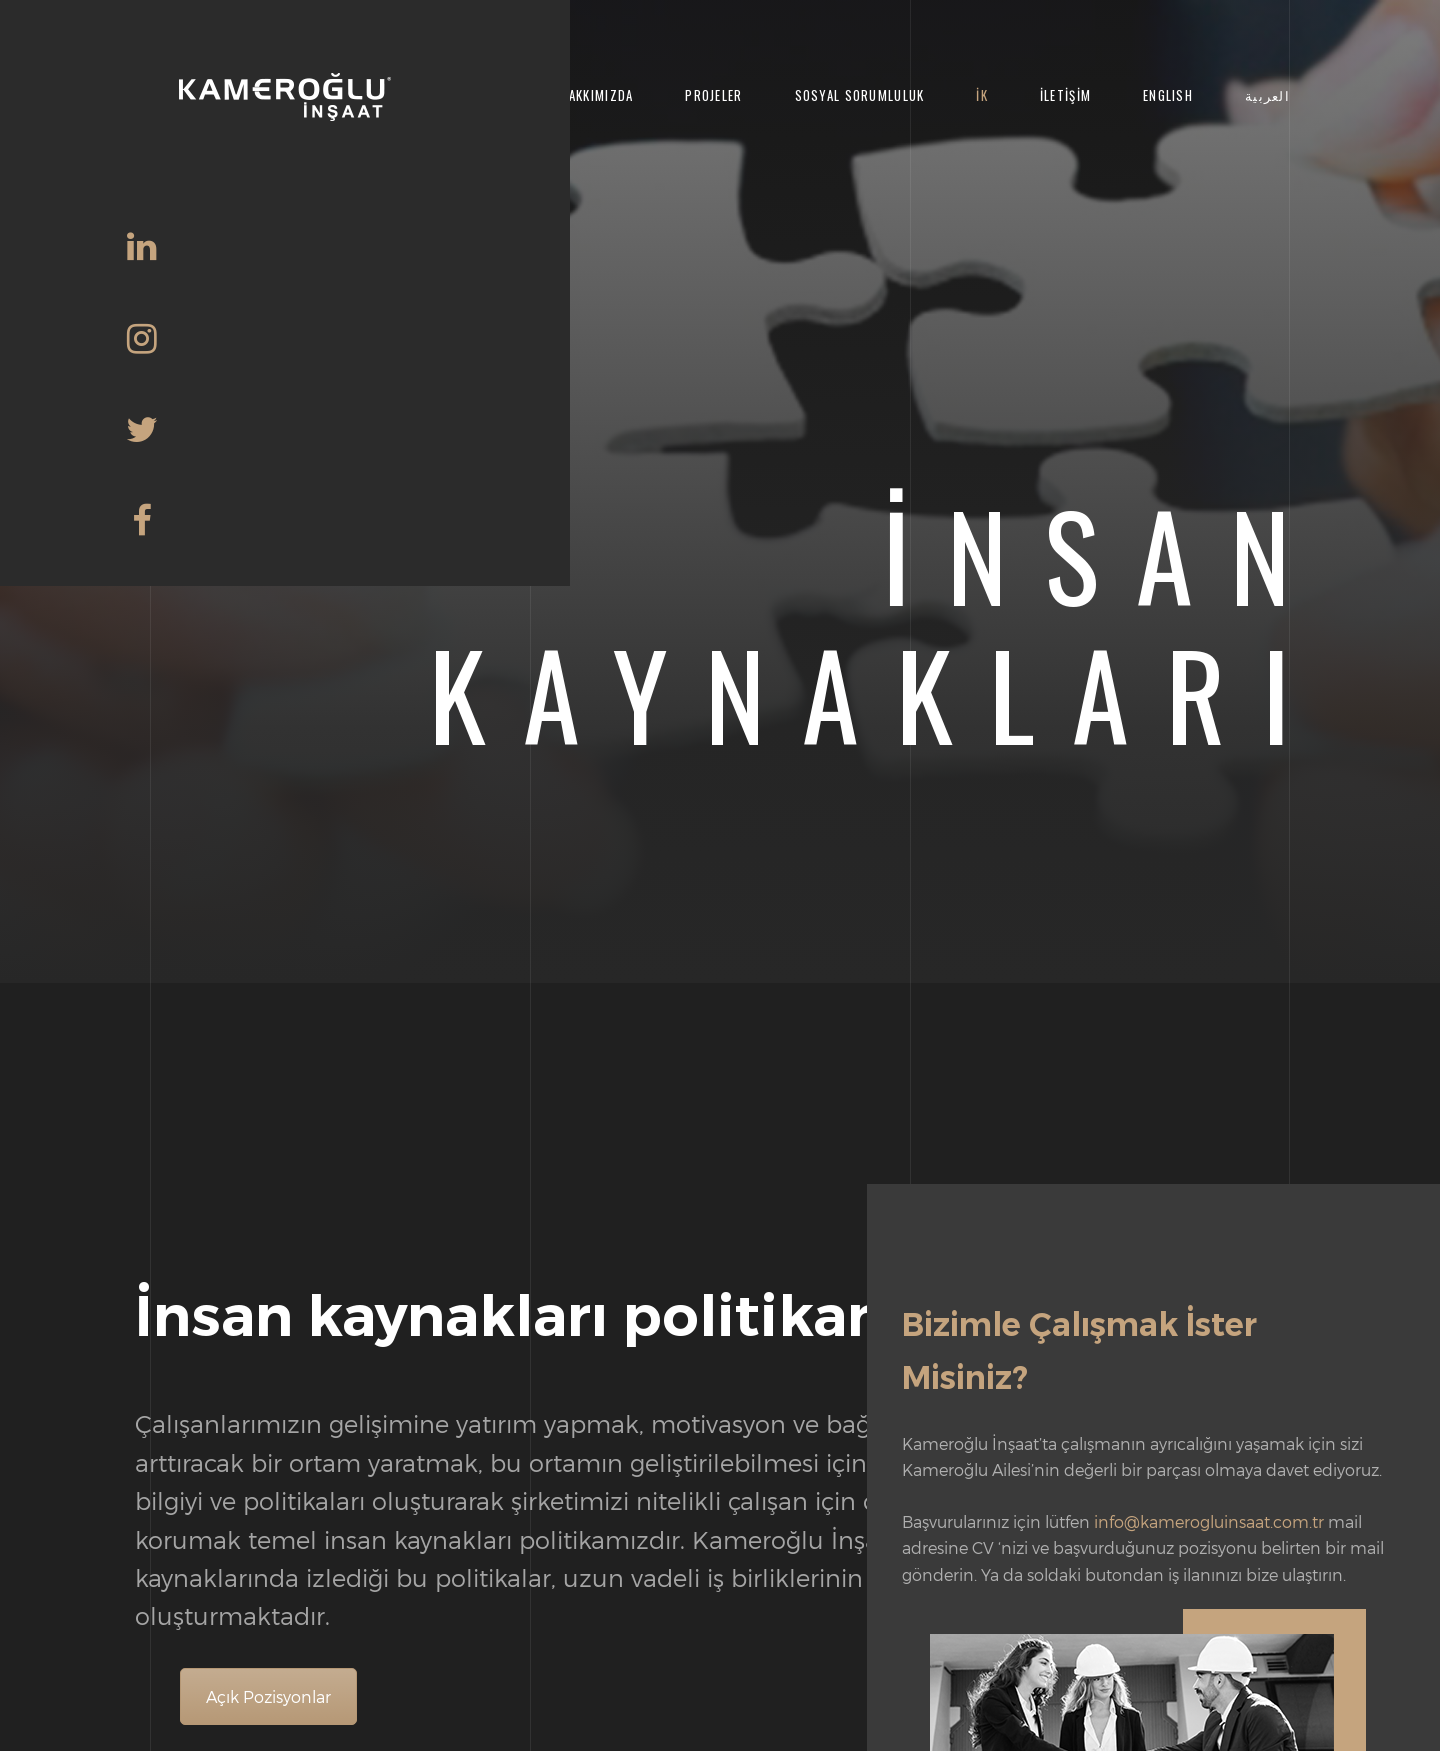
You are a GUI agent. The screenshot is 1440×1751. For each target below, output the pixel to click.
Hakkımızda (597, 95)
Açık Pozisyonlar (268, 1696)
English (1168, 95)
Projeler (713, 95)
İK (982, 95)
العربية (1267, 95)
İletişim (1065, 95)
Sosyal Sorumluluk (860, 95)
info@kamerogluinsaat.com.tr (1209, 1521)
